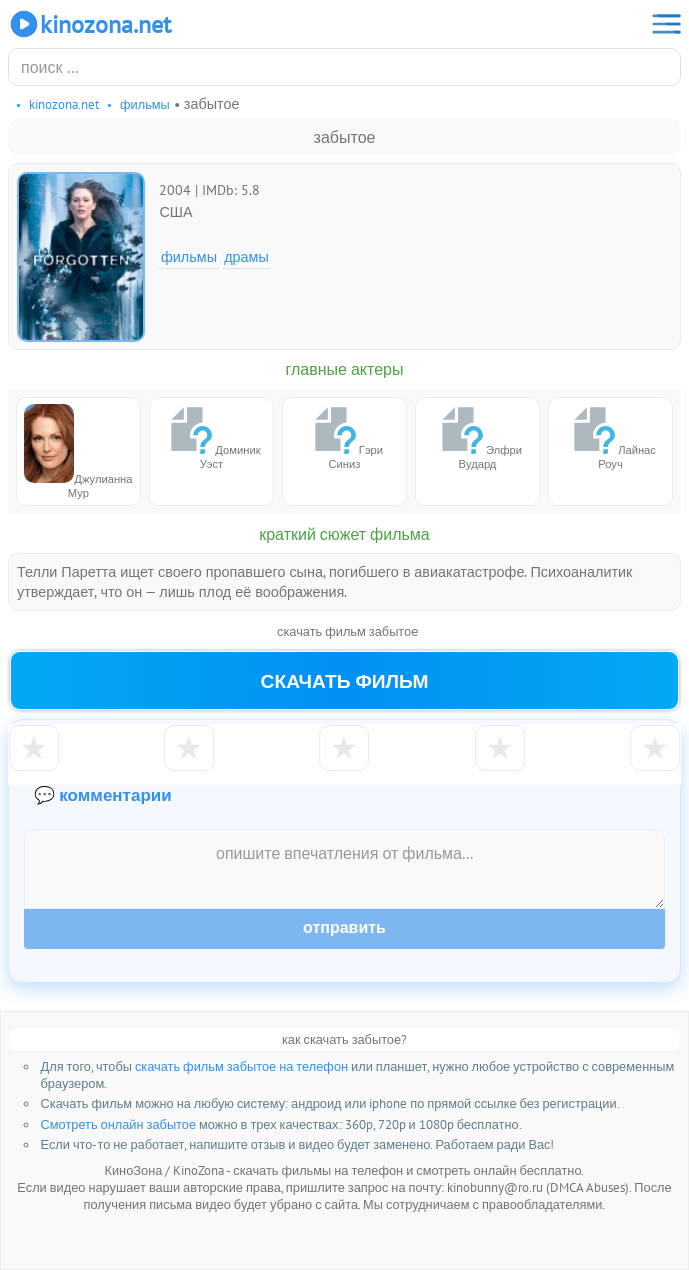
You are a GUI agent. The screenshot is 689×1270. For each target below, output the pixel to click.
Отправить (344, 927)
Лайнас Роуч (610, 437)
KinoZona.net (89, 24)
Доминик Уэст (211, 437)
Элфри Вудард (477, 437)
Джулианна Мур (78, 452)
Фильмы (189, 256)
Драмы (246, 256)
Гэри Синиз (344, 437)
